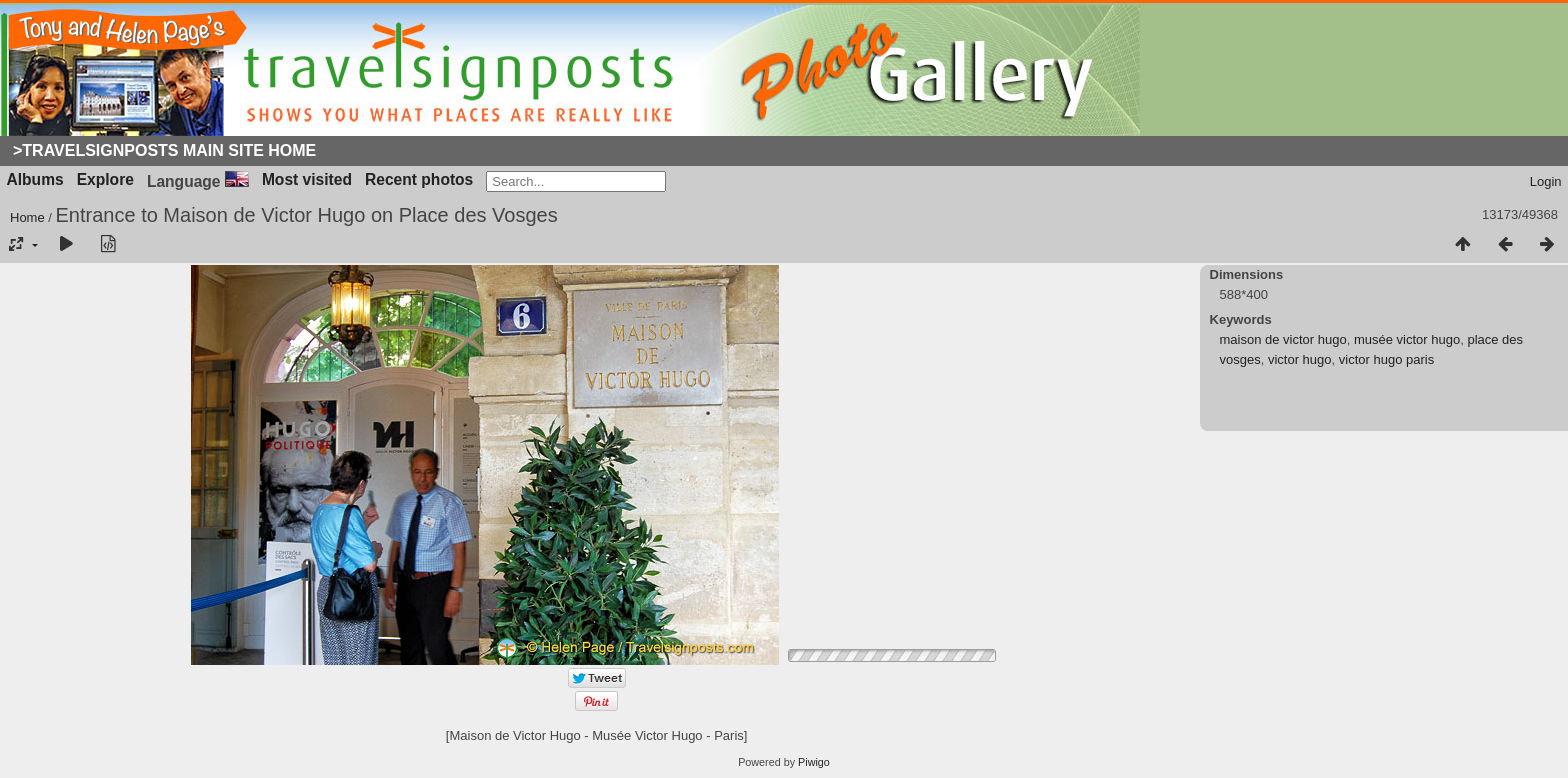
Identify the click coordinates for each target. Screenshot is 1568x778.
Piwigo (814, 762)
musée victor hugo (1407, 339)
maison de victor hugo (1283, 339)
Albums (35, 179)
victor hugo (1300, 359)
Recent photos (419, 179)
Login (1546, 181)
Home (27, 217)
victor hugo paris (1386, 359)
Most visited (307, 179)
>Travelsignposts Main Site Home (164, 150)
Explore (105, 179)
